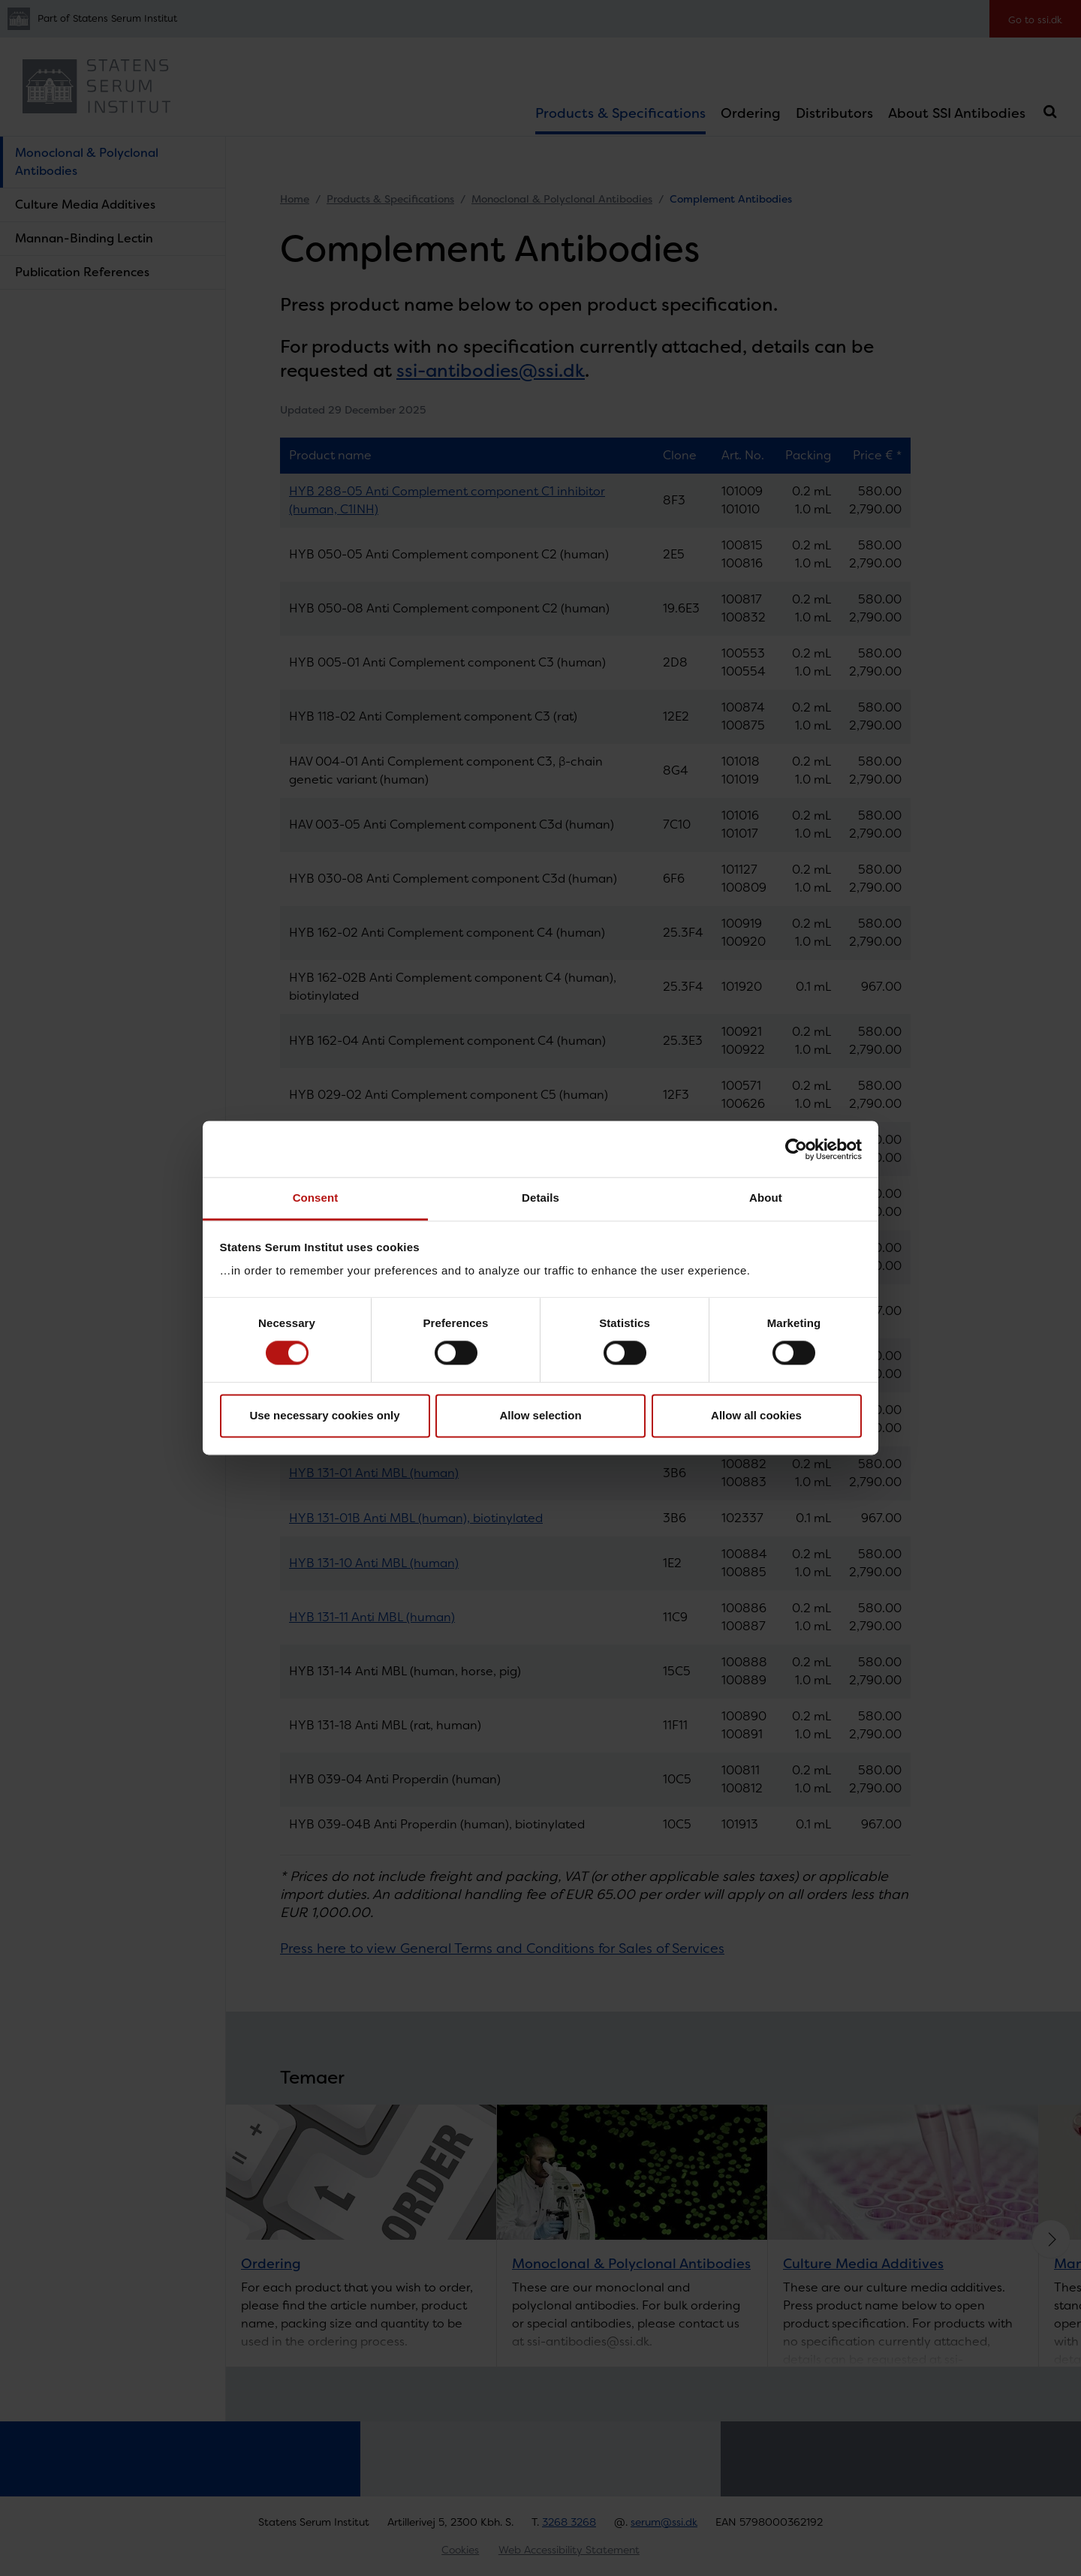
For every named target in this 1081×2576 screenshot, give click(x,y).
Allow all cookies (756, 1415)
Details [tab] (540, 1197)
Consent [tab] (316, 1197)
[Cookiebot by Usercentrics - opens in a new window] (796, 1149)
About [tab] (765, 1197)
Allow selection (540, 1415)
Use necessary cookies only (324, 1415)
